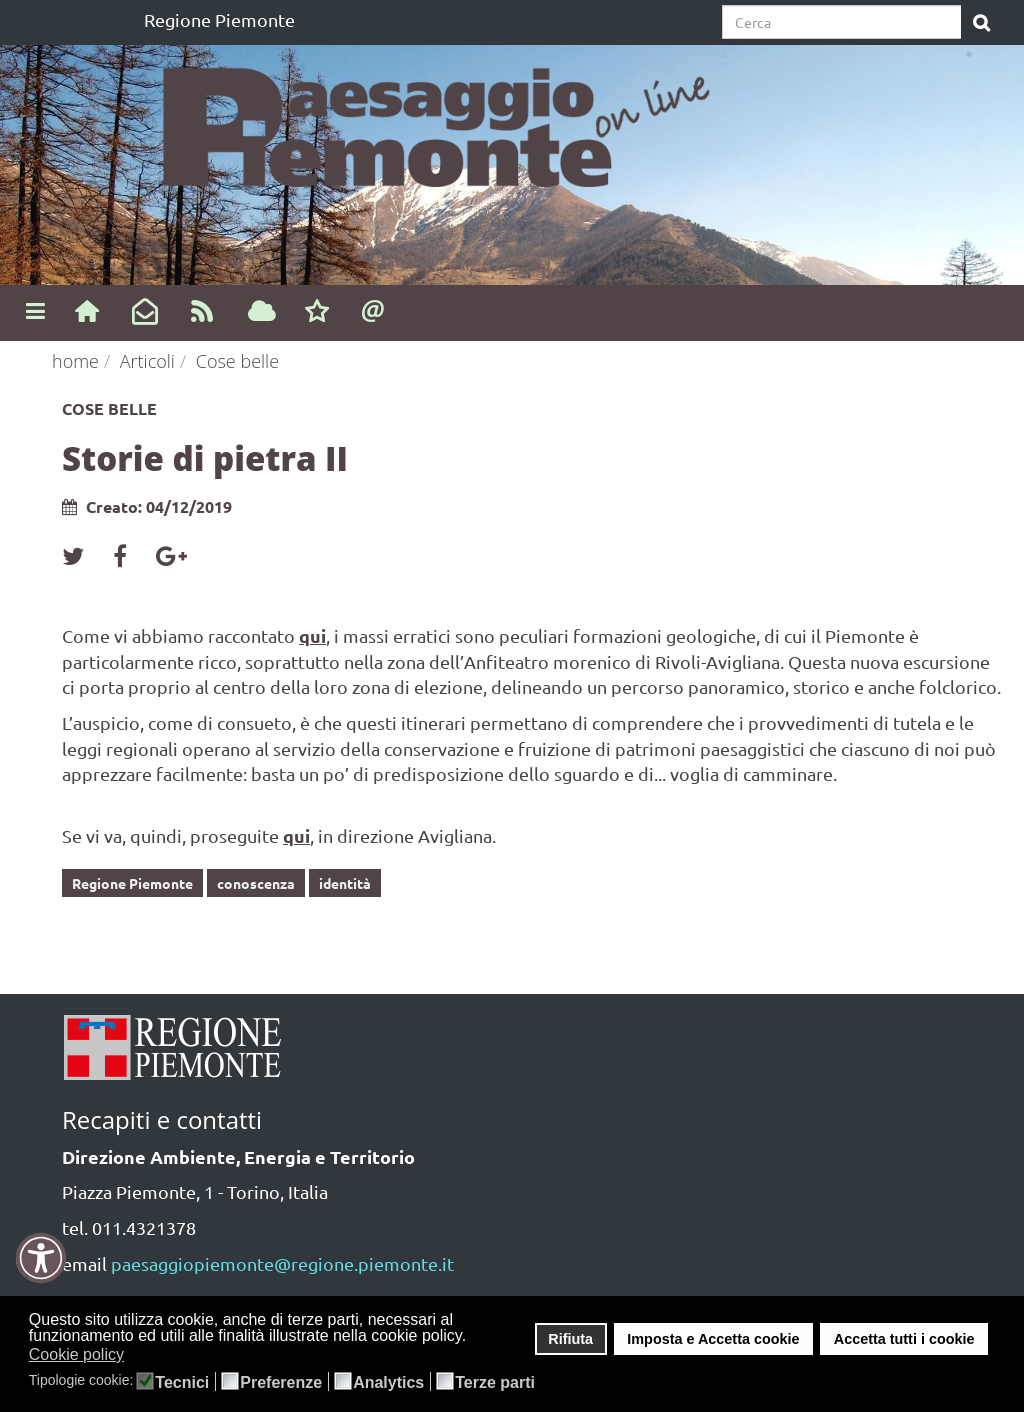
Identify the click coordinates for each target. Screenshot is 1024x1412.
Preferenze (281, 1383)
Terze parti (495, 1383)
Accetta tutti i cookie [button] (904, 1339)
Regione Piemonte (219, 19)
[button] (137, 1356)
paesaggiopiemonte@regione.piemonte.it (282, 1263)
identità (345, 883)
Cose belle (237, 361)
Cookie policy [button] (76, 1354)
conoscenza (256, 883)
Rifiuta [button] (570, 1339)
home (75, 361)
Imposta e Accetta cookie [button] (713, 1339)
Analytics (388, 1383)
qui (312, 635)
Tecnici (182, 1383)
